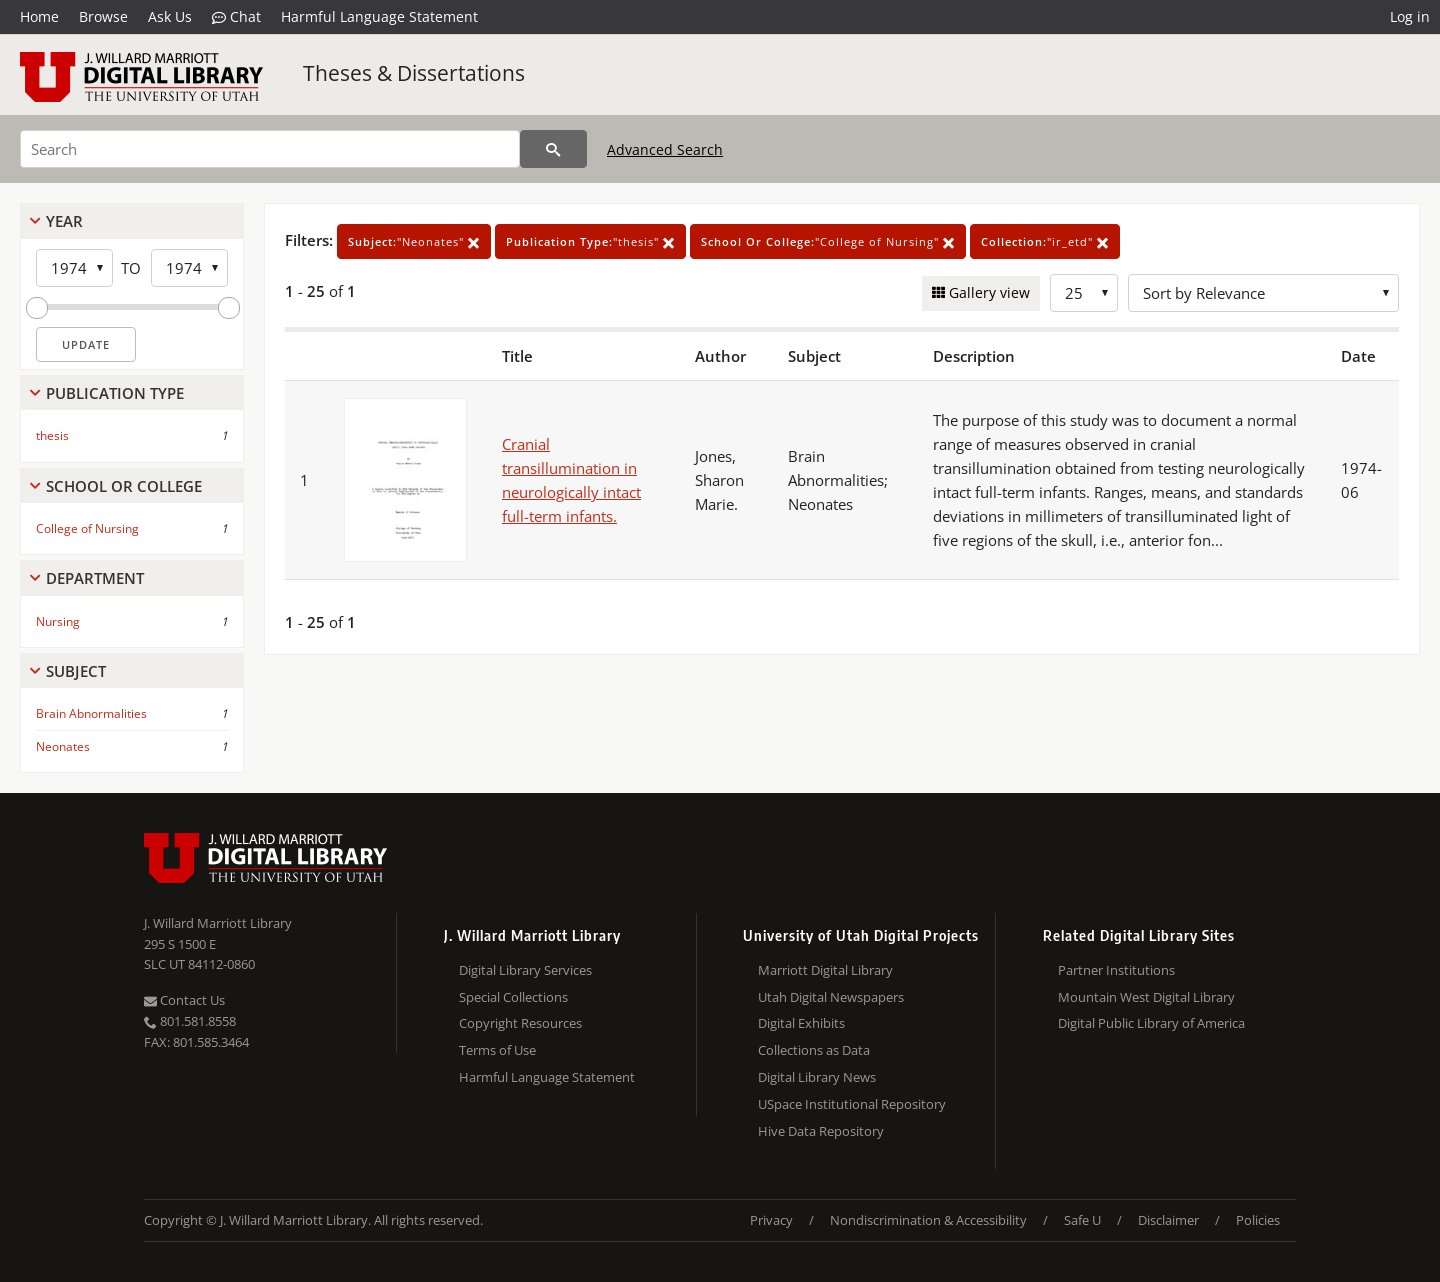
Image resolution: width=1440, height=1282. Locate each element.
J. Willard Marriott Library (218, 923)
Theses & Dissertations (414, 73)
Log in (1410, 16)
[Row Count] (1084, 293)
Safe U (1082, 1220)
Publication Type (115, 393)
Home (39, 16)
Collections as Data (814, 1050)
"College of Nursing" (828, 241)
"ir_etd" (1045, 241)
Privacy (771, 1220)
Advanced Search (665, 149)
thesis (52, 435)
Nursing (58, 621)
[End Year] (189, 268)
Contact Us (184, 1000)
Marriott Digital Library (825, 970)
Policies (1258, 1220)
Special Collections (513, 997)
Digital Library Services (525, 970)
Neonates (63, 746)
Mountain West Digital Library (1146, 997)
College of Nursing (87, 528)
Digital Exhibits (801, 1023)
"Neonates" (414, 241)
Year (64, 221)
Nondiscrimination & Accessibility (928, 1220)
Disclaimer (1168, 1220)
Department (95, 578)
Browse (103, 16)
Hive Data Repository (821, 1131)
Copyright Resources (520, 1023)
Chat (236, 17)
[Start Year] (74, 268)
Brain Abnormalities (91, 713)
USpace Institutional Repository (852, 1104)
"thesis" (590, 241)
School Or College (124, 486)
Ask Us (170, 16)
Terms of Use (497, 1050)
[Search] (270, 149)
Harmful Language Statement (379, 16)
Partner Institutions (1116, 970)
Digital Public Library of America (1151, 1023)
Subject (76, 671)
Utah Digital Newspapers (831, 997)
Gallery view (987, 292)
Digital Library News (817, 1077)
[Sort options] (1263, 293)
